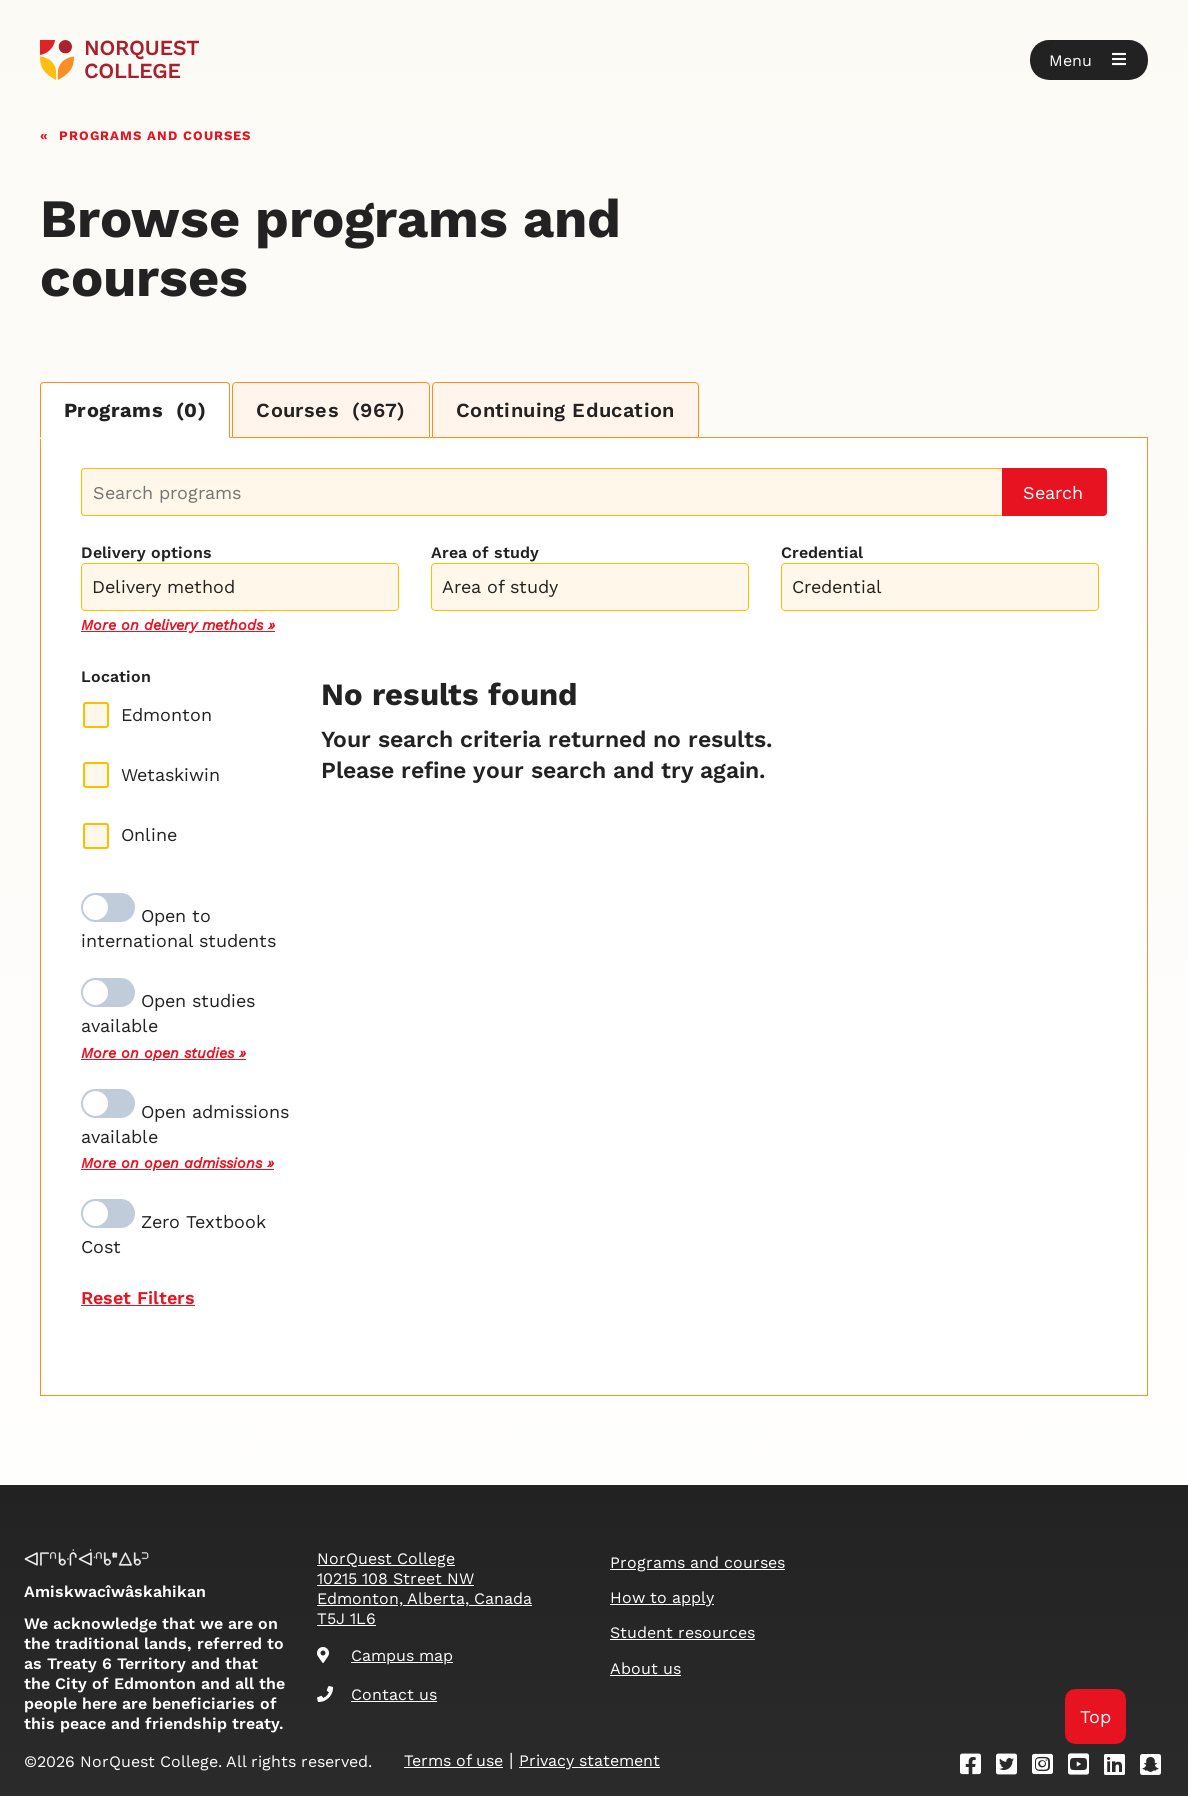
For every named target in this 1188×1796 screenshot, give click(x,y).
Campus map (385, 1655)
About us (645, 1668)
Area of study (485, 552)
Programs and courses (155, 133)
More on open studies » (163, 1053)
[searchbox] (245, 589)
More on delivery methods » (178, 625)
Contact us (377, 1694)
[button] (1089, 60)
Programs (135, 410)
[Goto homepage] (119, 60)
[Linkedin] (1121, 1767)
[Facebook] (977, 1767)
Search (1053, 492)
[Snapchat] (1157, 1767)
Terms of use (453, 1760)
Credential (822, 552)
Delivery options (146, 552)
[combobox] (240, 584)
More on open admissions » (177, 1163)
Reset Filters (138, 1297)
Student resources (682, 1632)
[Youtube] (1085, 1767)
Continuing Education (565, 410)
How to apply (662, 1597)
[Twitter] (1013, 1767)
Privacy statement (589, 1760)
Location (116, 676)
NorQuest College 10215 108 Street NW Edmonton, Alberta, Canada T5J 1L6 (424, 1588)
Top (1095, 1716)
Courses (331, 410)
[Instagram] (1049, 1767)
